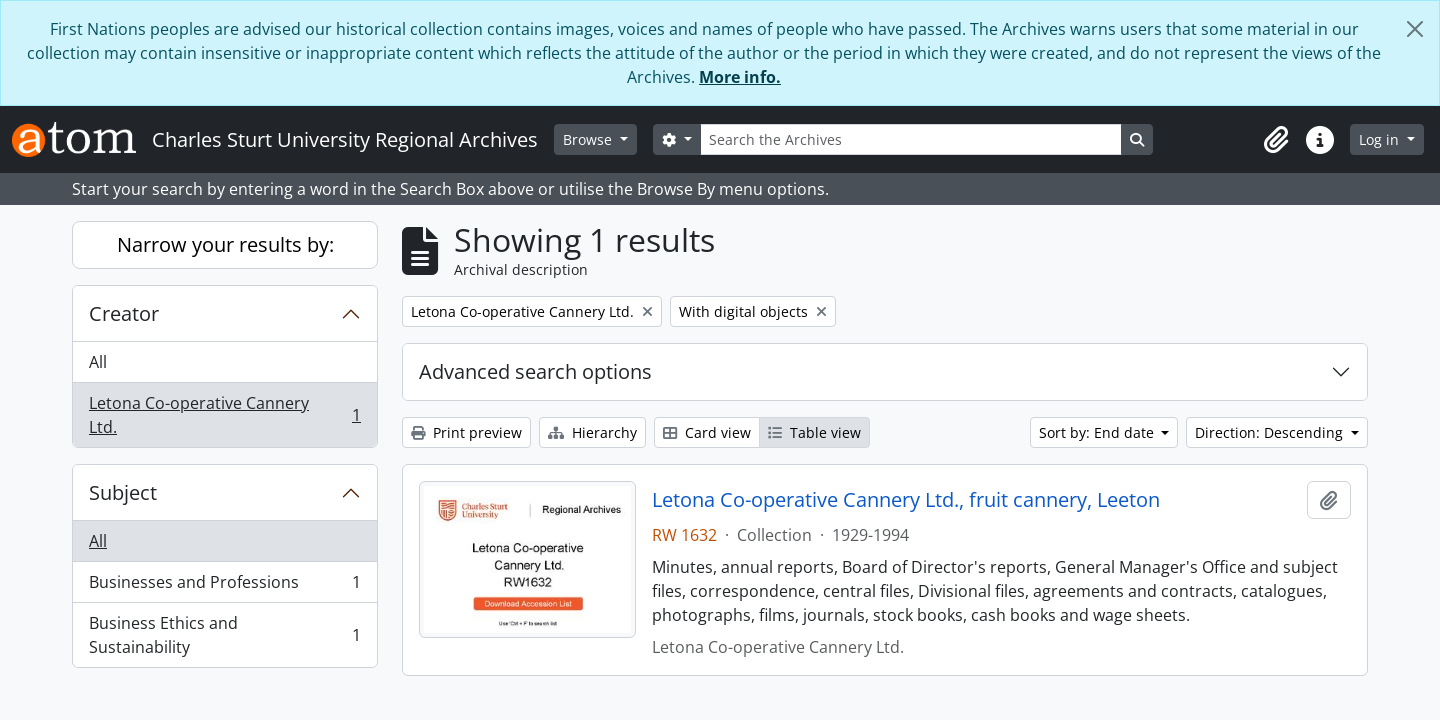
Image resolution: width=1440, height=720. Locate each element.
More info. (740, 77)
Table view (814, 432)
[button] (1276, 140)
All (98, 362)
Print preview (466, 432)
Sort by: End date (1098, 432)
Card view (707, 432)
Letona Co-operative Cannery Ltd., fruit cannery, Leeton (906, 500)
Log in (1381, 139)
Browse (589, 139)
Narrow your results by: (225, 244)
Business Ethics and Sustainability (224, 635)
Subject (123, 492)
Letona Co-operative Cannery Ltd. (224, 415)
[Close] (1415, 29)
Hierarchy (592, 432)
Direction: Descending (1271, 432)
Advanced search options (535, 371)
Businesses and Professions (224, 586)
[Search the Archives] (911, 139)
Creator (124, 313)
